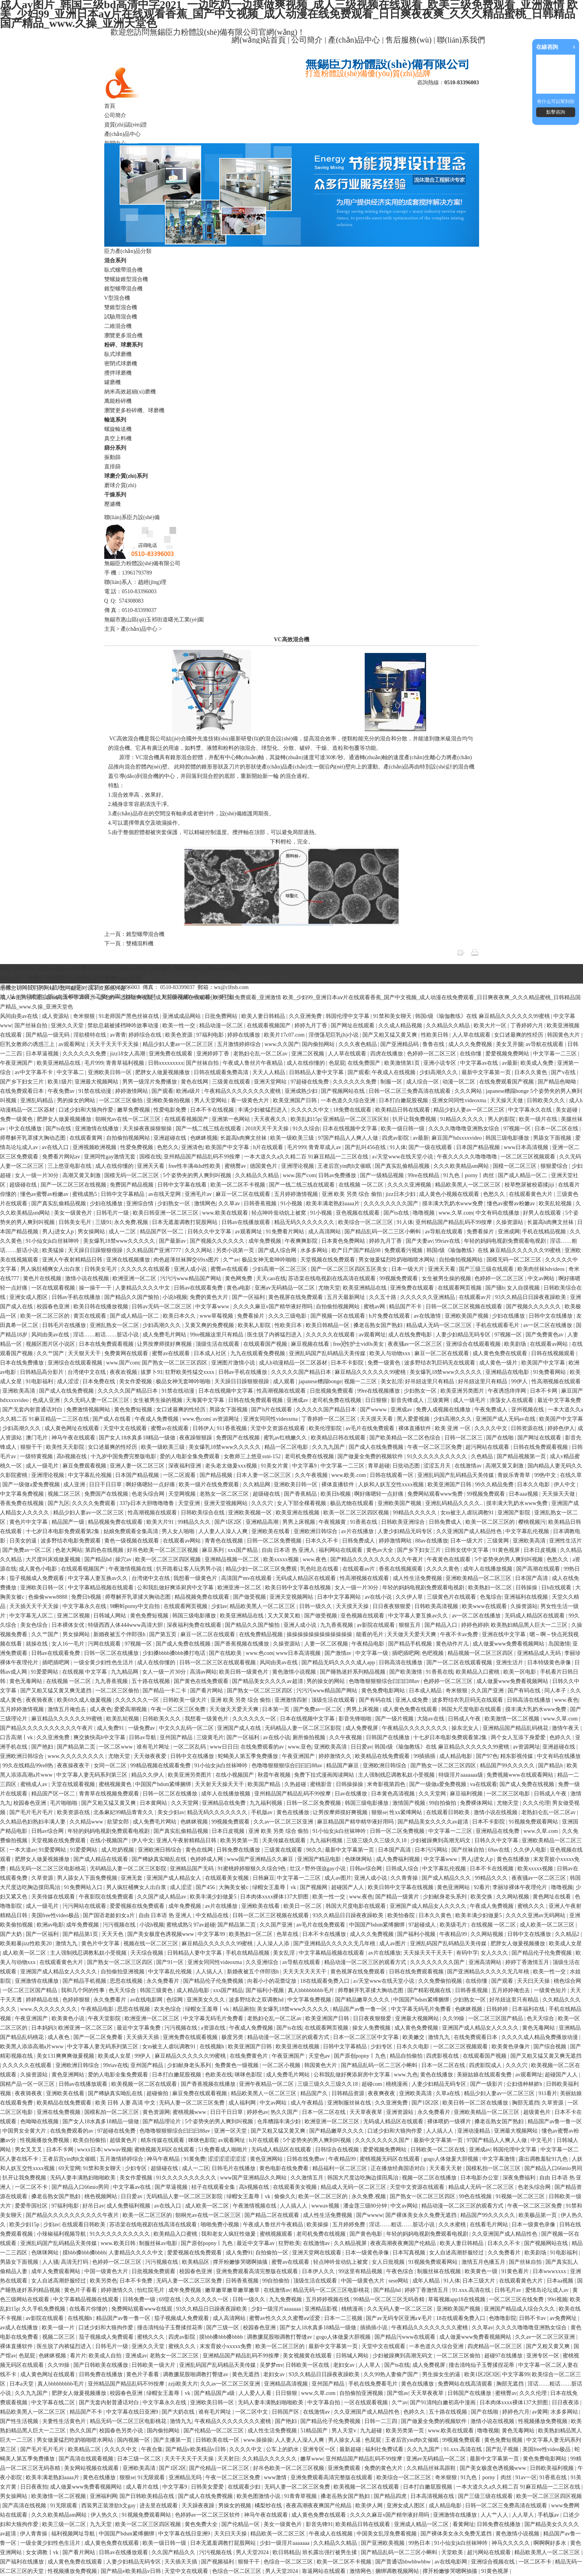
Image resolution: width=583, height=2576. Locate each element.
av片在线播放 (358, 1531)
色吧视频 (433, 1653)
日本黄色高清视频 (393, 1794)
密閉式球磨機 (120, 363)
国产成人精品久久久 (447, 1878)
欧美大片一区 (491, 1025)
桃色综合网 (567, 1981)
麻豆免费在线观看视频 (200, 2093)
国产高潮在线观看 (539, 1569)
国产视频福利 (218, 2562)
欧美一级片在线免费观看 (210, 1484)
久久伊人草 (410, 1597)
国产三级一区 (223, 2327)
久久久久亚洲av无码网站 (536, 1915)
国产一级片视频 (395, 1719)
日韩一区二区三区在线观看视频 (218, 1662)
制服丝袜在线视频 (439, 2271)
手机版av (262, 1812)
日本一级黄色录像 (534, 2224)
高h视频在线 (72, 1456)
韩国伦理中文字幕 (348, 1016)
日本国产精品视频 (478, 1147)
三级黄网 (439, 1400)
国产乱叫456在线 (366, 1147)
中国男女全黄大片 (25, 2131)
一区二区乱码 (190, 1747)
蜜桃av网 (375, 1306)
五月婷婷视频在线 (328, 2299)
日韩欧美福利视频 (552, 2468)
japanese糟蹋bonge (320, 1381)
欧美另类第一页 (240, 1840)
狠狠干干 (32, 1447)
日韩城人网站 (110, 1616)
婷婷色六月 (516, 2412)
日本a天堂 (22, 2384)
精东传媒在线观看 (163, 2140)
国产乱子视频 (503, 2449)
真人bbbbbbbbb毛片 (312, 1990)
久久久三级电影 (288, 1316)
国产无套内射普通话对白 (33, 1410)
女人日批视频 (389, 2262)
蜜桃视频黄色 (116, 1784)
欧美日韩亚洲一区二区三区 (166, 1213)
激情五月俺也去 (67, 1709)
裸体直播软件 (415, 1428)
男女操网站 (92, 1232)
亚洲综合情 (140, 1203)
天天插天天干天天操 (34, 1606)
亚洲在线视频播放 (129, 1260)
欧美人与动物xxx (390, 1353)
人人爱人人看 (256, 2393)
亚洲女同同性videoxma (460, 1100)
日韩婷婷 (498, 2009)
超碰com (372, 2084)
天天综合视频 (147, 1953)
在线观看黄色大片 (531, 1194)
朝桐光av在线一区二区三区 (128, 1119)
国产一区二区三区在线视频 (74, 1185)
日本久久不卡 (322, 1541)
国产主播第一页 (173, 2440)
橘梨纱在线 (269, 2505)
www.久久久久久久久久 (76, 1756)
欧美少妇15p (25, 2224)
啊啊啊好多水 (550, 2543)
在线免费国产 (365, 1063)
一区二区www (116, 1747)
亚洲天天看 (151, 1166)
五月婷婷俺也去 (511, 1990)
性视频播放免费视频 (45, 2140)
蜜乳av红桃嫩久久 (286, 1438)
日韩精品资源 (349, 2093)
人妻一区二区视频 (326, 1644)
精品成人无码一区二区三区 (439, 1325)
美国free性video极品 (55, 1915)
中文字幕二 (71, 1072)
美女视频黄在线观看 (308, 2356)
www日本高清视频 (527, 1147)
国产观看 (358, 1072)
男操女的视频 (235, 2505)
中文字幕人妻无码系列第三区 (92, 1775)
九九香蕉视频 (337, 1625)
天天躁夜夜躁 (199, 2505)
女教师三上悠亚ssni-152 (253, 1456)
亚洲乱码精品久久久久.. (454, 1503)
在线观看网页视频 (460, 1288)
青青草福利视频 (126, 1063)
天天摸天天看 (377, 1419)
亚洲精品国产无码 (192, 1869)
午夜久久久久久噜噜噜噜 (468, 1157)
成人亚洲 (75, 1484)
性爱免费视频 (137, 1147)
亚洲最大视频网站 (97, 1082)
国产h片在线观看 (272, 1410)
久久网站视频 (513, 1897)
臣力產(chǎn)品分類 (128, 251)
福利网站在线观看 (341, 1550)
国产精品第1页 (81, 1934)
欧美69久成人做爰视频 (85, 1700)
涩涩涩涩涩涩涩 (228, 2159)
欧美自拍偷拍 (90, 2140)
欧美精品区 (196, 2262)
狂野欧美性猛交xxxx (190, 1372)
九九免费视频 (286, 2299)
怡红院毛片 (151, 2290)
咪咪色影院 (249, 2075)
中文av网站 (542, 1278)
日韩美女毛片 (76, 1222)
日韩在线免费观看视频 (256, 1400)
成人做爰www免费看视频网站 (509, 1644)
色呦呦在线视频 (40, 2121)
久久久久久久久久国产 (392, 1203)
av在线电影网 (147, 2000)
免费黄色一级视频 (237, 2065)
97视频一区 (517, 1128)
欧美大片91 (160, 1522)
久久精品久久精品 (448, 1025)
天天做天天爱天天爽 (412, 1634)
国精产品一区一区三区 (28, 2084)
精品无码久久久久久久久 (305, 1222)
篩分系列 (115, 448)
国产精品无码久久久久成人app (338, 1662)
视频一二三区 (361, 1381)
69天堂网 (69, 2168)
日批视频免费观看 (332, 1391)
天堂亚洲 (189, 1503)
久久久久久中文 (311, 1110)
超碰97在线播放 (504, 2356)
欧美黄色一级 (482, 2271)
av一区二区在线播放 (548, 1325)
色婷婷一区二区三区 (432, 1054)
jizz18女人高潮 (128, 1054)
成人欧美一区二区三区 (548, 1925)
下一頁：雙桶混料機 (128, 943)
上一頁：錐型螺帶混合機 (134, 934)
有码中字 (467, 1953)
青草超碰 (379, 1466)
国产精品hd (98, 1559)
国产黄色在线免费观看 (202, 1681)
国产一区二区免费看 (98, 2037)
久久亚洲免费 (306, 1016)
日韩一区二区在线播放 (112, 1653)
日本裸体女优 (69, 1625)
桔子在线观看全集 (214, 2187)
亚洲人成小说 (191, 1269)
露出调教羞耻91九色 (544, 2159)
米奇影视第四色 (387, 1784)
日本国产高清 (532, 1578)
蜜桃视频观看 (277, 2234)
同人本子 (556, 1691)
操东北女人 (465, 1728)
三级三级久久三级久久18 (377, 1840)
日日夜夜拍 (34, 2487)
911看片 (547, 2093)
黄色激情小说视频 (294, 1672)
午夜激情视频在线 (131, 1569)
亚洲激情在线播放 (97, 1128)
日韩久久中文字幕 (210, 1232)
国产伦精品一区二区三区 (214, 2431)
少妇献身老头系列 (445, 1897)
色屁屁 (337, 1063)
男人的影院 (502, 1119)
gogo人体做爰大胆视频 (452, 2159)
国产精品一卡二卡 (165, 1691)
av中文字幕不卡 (34, 1072)
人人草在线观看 (472, 1035)
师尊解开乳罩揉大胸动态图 (33, 1138)
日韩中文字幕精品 (123, 1194)
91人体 (398, 1147)
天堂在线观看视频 (73, 1784)
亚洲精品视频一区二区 (233, 1559)
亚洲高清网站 (486, 1962)
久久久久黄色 (443, 1569)
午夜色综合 (400, 2271)
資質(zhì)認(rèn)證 (125, 125)
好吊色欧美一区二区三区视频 (163, 1550)
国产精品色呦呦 (558, 1082)
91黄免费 (194, 2159)
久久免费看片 (505, 2253)
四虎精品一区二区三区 (495, 2346)
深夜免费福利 (520, 2178)
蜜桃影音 (321, 1784)
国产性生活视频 (20, 2421)
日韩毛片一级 (113, 1213)
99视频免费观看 (399, 1278)
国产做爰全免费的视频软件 (371, 1456)
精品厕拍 (244, 2009)
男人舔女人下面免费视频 (88, 1878)
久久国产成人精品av (162, 1897)
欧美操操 (318, 2224)
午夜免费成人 (491, 1410)
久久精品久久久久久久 (270, 2459)
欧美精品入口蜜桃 (478, 1672)
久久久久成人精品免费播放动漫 (540, 2037)
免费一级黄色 (17, 1119)
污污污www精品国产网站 (191, 1278)
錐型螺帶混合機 (123, 289)
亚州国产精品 (177, 1737)
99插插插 (425, 1756)
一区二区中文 (252, 2412)
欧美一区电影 (520, 1672)
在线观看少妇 (245, 2487)
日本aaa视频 (524, 1494)
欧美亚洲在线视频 (298, 1513)
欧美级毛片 (454, 1925)
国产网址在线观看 (353, 1025)
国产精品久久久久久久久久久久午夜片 (377, 1559)
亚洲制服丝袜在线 (350, 2103)
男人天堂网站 (211, 1100)
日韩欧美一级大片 (185, 1700)
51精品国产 (314, 2431)
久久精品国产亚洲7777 (154, 1250)
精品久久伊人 (148, 1775)
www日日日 (224, 1747)
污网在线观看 (105, 1644)
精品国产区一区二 (162, 1232)
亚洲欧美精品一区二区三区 (479, 1578)
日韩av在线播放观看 (246, 1222)
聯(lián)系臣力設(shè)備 (132, 517)
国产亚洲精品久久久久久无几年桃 (335, 1943)
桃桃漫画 (397, 2084)
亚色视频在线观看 (358, 1213)
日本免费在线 (99, 1381)
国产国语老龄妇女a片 (109, 1915)
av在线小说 (379, 1597)
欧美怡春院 (401, 1915)
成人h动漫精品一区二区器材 (294, 1363)
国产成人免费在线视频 (184, 1644)
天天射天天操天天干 (220, 1784)
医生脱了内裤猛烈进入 (275, 1335)
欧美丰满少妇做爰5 (214, 1897)
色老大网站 (68, 1550)
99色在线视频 (476, 2196)
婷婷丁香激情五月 (528, 1962)
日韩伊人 (203, 1428)
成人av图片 (337, 1878)
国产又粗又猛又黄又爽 (390, 1035)
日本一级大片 (408, 1269)
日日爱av (361, 1747)
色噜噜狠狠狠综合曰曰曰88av (385, 1681)
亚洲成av (298, 1400)
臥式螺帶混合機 (123, 270)
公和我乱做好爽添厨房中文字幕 (176, 1587)
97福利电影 (210, 1035)
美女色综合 (34, 1625)
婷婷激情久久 (336, 1756)
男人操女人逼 (345, 2440)
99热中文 (546, 1475)
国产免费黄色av (545, 1335)
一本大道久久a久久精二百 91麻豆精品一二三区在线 (306, 1157)
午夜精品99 (453, 1934)
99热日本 (420, 2543)
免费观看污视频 (404, 1250)
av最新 (510, 1063)
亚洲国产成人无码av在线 (506, 1419)
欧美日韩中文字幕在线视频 (298, 1587)
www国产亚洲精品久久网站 (254, 2178)
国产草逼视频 (172, 2187)
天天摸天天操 (353, 1606)
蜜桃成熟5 (85, 1194)
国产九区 (59, 1503)
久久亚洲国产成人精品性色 (469, 1531)
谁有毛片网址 (154, 1747)
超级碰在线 (23, 1185)
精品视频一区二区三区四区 (481, 1653)
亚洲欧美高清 (19, 1391)
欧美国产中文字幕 (228, 1147)
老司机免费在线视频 (337, 1400)
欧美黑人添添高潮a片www (32, 2046)
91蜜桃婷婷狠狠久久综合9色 (252, 1869)
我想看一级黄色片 (196, 1578)
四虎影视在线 (443, 2056)
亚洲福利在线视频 (526, 1597)
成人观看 (284, 1381)
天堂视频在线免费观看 (328, 1260)
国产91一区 (170, 1962)
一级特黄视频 (37, 1456)
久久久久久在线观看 (146, 1269)
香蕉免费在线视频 (22, 1503)
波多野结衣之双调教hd (257, 2000)
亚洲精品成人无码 (539, 1653)
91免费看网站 (550, 1372)
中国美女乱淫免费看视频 (387, 2534)
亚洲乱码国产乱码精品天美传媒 (328, 1353)
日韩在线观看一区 (392, 1475)
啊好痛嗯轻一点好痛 (151, 1484)
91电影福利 (40, 1381)
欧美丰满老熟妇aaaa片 (333, 1203)
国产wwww (374, 1410)
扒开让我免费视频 (415, 1119)
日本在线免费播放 (22, 1363)
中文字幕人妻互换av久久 (98, 1578)
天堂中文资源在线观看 (278, 1428)
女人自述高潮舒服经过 (457, 2253)
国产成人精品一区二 (523, 1175)
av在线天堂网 (165, 1194)
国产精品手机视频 (410, 1644)
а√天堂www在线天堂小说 (403, 1157)
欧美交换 (482, 1897)
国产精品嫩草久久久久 (363, 2000)
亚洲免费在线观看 (171, 1054)
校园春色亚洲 (54, 1306)
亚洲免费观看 (345, 2468)
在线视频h (213, 2046)
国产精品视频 (217, 1475)
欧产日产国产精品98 (357, 1250)
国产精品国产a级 (215, 2393)
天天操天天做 (507, 1100)
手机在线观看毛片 (498, 1325)
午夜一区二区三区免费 (435, 1447)
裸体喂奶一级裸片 (449, 2121)
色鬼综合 (491, 1597)
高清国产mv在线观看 (247, 1578)
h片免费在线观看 (390, 1316)
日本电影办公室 (480, 2178)
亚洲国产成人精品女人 (174, 1878)
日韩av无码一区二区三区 (162, 1306)
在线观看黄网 (87, 1138)
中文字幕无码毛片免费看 (422, 2009)
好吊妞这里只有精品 (430, 1381)
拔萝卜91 (151, 1372)
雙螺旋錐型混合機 (126, 279)
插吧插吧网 (405, 1653)
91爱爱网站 (45, 1672)
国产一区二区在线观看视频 (460, 1662)
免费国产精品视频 (132, 1185)
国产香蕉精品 (301, 1494)
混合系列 (115, 260)
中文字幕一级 (372, 1653)
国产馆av (397, 2393)
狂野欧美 (289, 2243)
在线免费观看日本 (22, 1091)
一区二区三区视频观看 (529, 1157)
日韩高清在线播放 (401, 1662)
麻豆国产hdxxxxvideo (457, 1138)
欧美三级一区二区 (64, 2524)
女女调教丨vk (43, 2552)
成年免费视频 (265, 1241)
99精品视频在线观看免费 (161, 1765)
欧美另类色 (103, 2281)
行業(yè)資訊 (132, 968)
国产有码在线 (525, 1691)
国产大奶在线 (179, 2412)
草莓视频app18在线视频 (457, 2299)
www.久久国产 (282, 1044)
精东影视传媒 (517, 1756)
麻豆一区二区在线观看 (244, 1194)
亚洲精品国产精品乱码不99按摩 (242, 2356)
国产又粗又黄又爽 (548, 2346)
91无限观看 (151, 2477)
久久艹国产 (51, 1353)
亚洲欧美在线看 (271, 1531)
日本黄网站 (154, 1803)
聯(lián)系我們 (461, 40)
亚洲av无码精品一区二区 (285, 1288)
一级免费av (142, 1728)
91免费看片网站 (286, 1232)
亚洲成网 (509, 1232)
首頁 (109, 106)
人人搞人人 (210, 1972)
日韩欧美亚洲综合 (403, 1522)
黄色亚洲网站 (454, 1887)
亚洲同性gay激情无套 (110, 1157)
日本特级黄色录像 (549, 1662)
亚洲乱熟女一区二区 (115, 1325)
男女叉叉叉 (29, 2150)
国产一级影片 (487, 2084)
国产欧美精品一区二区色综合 (405, 1438)
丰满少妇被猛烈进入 (263, 1110)
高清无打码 (75, 2262)
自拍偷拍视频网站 (129, 1138)
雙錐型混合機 (120, 307)
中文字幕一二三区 (555, 1054)
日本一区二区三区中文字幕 (366, 2037)
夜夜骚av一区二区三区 (416, 1344)
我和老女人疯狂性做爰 (229, 2234)
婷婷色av (257, 2112)
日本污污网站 (432, 1850)
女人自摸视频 (524, 1288)
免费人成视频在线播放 (444, 1410)
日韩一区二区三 (464, 1438)
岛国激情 (559, 1644)
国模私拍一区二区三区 (112, 2112)
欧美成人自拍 (106, 2356)
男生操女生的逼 (442, 2374)
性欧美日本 (289, 1325)
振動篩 (112, 457)
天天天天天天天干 (305, 1972)
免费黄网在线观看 (127, 1353)
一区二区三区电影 (508, 1794)
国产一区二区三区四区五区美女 (350, 1269)
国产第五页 (163, 1634)
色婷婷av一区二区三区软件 (208, 2515)
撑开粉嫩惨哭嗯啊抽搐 (241, 2262)
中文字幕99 (212, 1934)
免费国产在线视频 (238, 1438)
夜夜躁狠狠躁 (196, 1438)
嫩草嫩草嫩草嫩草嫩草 (233, 2290)
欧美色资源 (179, 1035)
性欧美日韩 (435, 1035)
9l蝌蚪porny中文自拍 (135, 1606)
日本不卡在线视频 (212, 1110)
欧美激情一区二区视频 (513, 1719)
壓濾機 (112, 504)
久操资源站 (510, 1222)
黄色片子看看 (81, 2290)
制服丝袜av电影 (158, 2243)
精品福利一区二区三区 (340, 2168)
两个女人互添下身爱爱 (519, 1737)
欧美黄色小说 (69, 2018)
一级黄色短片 (551, 1990)
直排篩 (112, 467)
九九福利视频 (267, 1803)
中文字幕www (212, 1306)
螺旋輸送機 (118, 429)
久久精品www (87, 1822)
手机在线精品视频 (544, 1232)
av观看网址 (73, 1044)
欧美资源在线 (74, 1812)
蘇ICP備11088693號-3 (169, 978)
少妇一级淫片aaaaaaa (276, 2309)
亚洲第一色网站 (231, 1119)
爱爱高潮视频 (131, 1709)
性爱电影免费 (170, 1110)
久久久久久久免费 (85, 1054)
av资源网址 (226, 1419)
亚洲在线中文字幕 (504, 1634)
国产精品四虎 (391, 2496)
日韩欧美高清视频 (437, 1606)
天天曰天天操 (534, 1981)
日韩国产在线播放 (388, 1737)
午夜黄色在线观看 (449, 1559)
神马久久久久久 (511, 2543)
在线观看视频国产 (269, 1025)
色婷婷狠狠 (76, 2000)
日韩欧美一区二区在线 (438, 2150)
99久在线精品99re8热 (28, 1765)
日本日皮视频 (541, 1550)
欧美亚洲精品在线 (59, 1063)
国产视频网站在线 (343, 1091)
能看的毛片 (370, 1634)
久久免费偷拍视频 (441, 1981)
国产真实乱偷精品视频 (403, 1166)
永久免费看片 (163, 1981)
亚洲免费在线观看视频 (191, 2037)
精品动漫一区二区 (221, 1025)
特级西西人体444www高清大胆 (126, 1625)
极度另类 (233, 2037)
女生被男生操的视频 (447, 1278)
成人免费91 (111, 1728)
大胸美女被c (234, 1887)
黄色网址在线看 (552, 1897)
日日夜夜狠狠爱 (392, 1606)
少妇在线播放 (107, 1203)
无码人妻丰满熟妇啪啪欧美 (83, 2178)
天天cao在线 (270, 1278)
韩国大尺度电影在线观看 (472, 1709)
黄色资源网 (156, 2112)
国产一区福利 (249, 1297)
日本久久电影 (534, 1484)
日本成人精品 (426, 1691)
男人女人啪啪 (179, 1531)
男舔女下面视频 (553, 1138)
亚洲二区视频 (308, 1054)
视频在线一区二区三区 (151, 1943)
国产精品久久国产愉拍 (132, 1297)
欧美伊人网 (369, 2505)
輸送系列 (115, 420)
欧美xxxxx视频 (281, 1559)
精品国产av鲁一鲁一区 (361, 2009)
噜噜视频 (424, 1213)
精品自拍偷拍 (407, 2056)
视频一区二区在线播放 (430, 2178)
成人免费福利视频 (398, 1859)
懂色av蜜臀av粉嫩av (45, 1194)
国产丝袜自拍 (31, 1025)
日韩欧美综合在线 (203, 1513)
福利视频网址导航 (73, 2534)
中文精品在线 (213, 1915)
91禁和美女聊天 (393, 1016)
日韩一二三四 (381, 2421)
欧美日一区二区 (303, 1906)
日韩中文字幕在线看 (182, 1185)
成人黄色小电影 (39, 1569)
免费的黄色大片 (210, 1297)
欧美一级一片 (59, 2327)
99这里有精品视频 (361, 2271)
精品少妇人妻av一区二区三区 (179, 1044)
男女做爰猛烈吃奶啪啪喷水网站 (397, 1260)
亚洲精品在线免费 (224, 1803)
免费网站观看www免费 (435, 1494)
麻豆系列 (213, 1550)
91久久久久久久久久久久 (438, 1456)
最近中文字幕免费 (559, 1400)
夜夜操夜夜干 (74, 1765)
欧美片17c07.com (285, 1035)
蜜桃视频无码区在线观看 (165, 2150)
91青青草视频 (301, 2496)
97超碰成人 (422, 1925)
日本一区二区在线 (557, 1128)
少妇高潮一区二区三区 (280, 1269)
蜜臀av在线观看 (230, 1269)
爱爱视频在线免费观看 (138, 1906)
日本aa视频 (561, 2281)
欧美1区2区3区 (482, 2374)
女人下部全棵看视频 (302, 1503)
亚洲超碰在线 (170, 1138)
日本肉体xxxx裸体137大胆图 (275, 1897)
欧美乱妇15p (306, 1119)
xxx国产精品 (243, 1550)
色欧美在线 (218, 2075)
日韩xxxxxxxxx (166, 1063)
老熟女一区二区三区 (225, 1494)
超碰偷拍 (158, 2093)
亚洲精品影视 (322, 2309)
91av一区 (526, 2477)
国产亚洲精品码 (400, 1044)
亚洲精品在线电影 (508, 1372)
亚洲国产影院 (514, 1513)
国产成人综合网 (278, 1250)
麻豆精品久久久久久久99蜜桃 (371, 1372)
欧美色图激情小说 (259, 2496)
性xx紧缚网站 (406, 1812)
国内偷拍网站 (319, 1044)
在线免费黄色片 (249, 2056)
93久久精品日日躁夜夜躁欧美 (531, 1297)
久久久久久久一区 (137, 1700)
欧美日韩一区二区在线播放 (476, 2103)
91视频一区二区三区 (521, 2196)
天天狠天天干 (85, 1353)
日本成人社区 (211, 1353)
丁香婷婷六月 (527, 1025)
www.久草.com (456, 1213)
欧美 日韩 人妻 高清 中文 (126, 2103)
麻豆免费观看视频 (85, 1466)
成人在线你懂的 (306, 1063)
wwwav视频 (118, 2150)
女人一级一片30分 (37, 1175)
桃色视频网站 (101, 2196)
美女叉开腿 (509, 1044)
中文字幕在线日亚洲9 (133, 2412)
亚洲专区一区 (543, 2356)
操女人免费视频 (372, 2028)
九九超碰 (371, 2431)
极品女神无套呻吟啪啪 (270, 1260)
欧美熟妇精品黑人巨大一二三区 (530, 1625)
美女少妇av (170, 1812)
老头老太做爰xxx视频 (232, 1466)
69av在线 (499, 1850)
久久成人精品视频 (401, 1025)
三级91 (103, 1222)
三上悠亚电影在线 (70, 1166)
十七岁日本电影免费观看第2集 (63, 1531)
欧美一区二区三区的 (45, 1316)
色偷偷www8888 (48, 1597)
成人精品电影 (456, 1756)
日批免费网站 (222, 1016)
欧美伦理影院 (326, 1428)
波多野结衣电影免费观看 (71, 1541)
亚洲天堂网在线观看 (317, 2253)
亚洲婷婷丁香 (213, 1054)
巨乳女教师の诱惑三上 (28, 1044)
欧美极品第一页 (538, 2215)
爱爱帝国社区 (32, 2206)
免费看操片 (481, 1232)
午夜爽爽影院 (302, 1241)
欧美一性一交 (179, 1025)
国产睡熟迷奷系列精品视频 (353, 1672)
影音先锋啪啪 (356, 1719)
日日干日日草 (106, 1484)
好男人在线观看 (543, 1213)
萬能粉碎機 (118, 401)
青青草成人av (325, 1147)
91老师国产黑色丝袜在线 (129, 1016)
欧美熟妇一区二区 (490, 1587)
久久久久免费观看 (94, 1503)
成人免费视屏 (362, 1728)
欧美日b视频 (336, 1494)
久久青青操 (404, 1878)
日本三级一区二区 (139, 2459)
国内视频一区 (134, 2440)
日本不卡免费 (136, 2281)
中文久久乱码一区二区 (187, 1728)
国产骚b (495, 1288)
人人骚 (50, 2262)
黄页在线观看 (90, 1316)
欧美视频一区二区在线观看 (144, 2084)
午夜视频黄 (333, 1522)
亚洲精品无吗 (186, 2477)
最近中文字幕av (256, 2243)
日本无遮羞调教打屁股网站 (185, 1222)
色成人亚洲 (46, 1400)
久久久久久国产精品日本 (302, 1372)
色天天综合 (123, 1990)
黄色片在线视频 (43, 1278)
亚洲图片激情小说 (234, 1363)
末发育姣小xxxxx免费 (226, 2346)
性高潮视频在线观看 (556, 1381)
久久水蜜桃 (453, 2224)
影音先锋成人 (408, 1400)
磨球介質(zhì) (120, 485)
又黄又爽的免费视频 (210, 1325)
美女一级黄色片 (74, 1213)
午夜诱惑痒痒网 (508, 1391)
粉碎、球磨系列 (123, 345)
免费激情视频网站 (89, 1410)
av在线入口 (56, 1147)
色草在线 (288, 1934)
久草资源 (43, 1878)
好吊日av (93, 2206)
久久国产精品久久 (174, 2552)
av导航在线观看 (545, 1044)
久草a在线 (449, 2093)
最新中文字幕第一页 (487, 1072)
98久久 (314, 1850)
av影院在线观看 (376, 1625)
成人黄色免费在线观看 (500, 1353)
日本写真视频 (409, 2253)
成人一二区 (123, 1232)
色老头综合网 (149, 1494)
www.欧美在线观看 (225, 1213)
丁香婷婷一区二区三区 (329, 1419)
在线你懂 (471, 1054)
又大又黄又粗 (284, 1616)
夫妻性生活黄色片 (64, 2421)
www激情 (276, 2477)
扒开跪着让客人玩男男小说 (189, 1569)
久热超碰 (296, 1784)
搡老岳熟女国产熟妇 (378, 1325)
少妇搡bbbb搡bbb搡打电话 (175, 1653)
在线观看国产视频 (266, 1344)
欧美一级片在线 (539, 1119)
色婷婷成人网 (207, 1859)
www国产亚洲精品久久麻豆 (261, 1859)
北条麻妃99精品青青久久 (124, 1812)
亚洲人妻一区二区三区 (138, 1466)
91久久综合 (306, 1128)
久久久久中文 (491, 1428)
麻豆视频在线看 (311, 1344)
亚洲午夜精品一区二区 (267, 2084)
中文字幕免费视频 (22, 1494)
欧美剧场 (516, 1344)
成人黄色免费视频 (417, 2028)
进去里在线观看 (159, 2505)
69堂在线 (170, 2299)
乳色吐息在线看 (320, 1569)
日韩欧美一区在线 (308, 2365)
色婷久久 (561, 1737)
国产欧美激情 (406, 1672)
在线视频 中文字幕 (85, 1672)
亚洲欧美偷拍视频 (169, 1100)
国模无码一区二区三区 (132, 1175)
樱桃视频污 (532, 1522)
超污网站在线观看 (488, 1447)
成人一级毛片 (470, 1400)
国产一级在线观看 (431, 1147)
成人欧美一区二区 (25, 1953)
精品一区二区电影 (287, 1447)
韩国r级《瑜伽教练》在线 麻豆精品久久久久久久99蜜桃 (483, 1016)
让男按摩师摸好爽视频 (165, 1344)
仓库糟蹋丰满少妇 (279, 2121)
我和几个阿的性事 (83, 1990)
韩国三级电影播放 (508, 1138)
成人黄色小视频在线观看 (450, 1194)
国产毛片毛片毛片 (32, 1812)
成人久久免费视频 (471, 1044)
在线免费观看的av (263, 1747)
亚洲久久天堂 (68, 1025)
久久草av (229, 1203)
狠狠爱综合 (554, 1166)
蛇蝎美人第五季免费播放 (249, 1756)
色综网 (175, 2000)
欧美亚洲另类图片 (463, 1391)
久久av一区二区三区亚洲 (284, 1822)
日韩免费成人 (446, 1522)
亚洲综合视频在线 (493, 2562)
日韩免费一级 (140, 2299)
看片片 (78, 2356)
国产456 (206, 1887)
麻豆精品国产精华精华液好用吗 (356, 1822)
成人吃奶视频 (118, 1850)
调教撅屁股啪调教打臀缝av (280, 2337)
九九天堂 (101, 2524)
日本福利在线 (529, 2009)
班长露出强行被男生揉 (330, 2552)
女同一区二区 (111, 1765)
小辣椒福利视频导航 (62, 2234)
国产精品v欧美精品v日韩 (196, 2449)
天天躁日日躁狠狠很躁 (96, 1250)
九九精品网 (125, 1672)
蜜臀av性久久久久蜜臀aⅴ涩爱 (285, 2318)
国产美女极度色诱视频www (161, 1934)
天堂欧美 (453, 2552)
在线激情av (469, 1466)
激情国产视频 (409, 1803)
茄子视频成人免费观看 (37, 1578)
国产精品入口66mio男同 (553, 2168)
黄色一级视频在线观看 (132, 1541)
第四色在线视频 (105, 1550)
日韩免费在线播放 (239, 1850)
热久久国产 (285, 2112)
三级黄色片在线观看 (452, 1597)
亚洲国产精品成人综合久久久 (520, 2309)
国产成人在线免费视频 (67, 1391)
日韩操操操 (350, 1784)
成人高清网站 (325, 1232)
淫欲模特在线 (90, 1035)
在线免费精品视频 (261, 1634)
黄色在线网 (195, 1082)
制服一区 (392, 1082)
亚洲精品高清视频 (286, 2384)
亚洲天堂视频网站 (226, 1503)
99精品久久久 (195, 1522)
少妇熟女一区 (174, 1203)
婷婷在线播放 (244, 1035)
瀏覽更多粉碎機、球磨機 (134, 410)
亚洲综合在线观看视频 (474, 1344)
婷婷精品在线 (43, 2000)
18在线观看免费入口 (325, 1981)
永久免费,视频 (132, 1222)
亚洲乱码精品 (37, 1100)
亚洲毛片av (199, 1194)
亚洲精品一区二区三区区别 (356, 1119)
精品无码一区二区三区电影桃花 (48, 1869)
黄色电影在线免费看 (284, 2168)
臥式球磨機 (118, 354)
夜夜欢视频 (124, 1372)
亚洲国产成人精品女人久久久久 (429, 1906)
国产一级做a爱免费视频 (31, 1484)
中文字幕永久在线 (530, 1110)
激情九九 (67, 1943)
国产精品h (551, 1765)
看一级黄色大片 (251, 1100)
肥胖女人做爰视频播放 (163, 1072)
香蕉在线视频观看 (401, 1569)
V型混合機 (117, 298)
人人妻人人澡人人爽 (223, 1531)
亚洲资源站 (400, 2112)
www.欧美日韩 (119, 2243)
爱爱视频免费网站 (508, 1054)
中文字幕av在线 (479, 1063)
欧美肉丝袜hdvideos (541, 1269)
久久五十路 (383, 1297)
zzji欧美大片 (183, 2384)
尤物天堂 (329, 1288)
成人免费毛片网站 (165, 1335)
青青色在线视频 (224, 1541)
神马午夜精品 (164, 2159)
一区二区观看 (180, 1475)
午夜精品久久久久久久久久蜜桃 (243, 1091)
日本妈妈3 (43, 2028)
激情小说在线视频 (88, 1278)
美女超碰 (567, 1110)
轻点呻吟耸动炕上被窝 (279, 1213)
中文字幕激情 (499, 2159)
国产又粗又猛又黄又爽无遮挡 (56, 1691)
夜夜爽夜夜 (382, 2093)
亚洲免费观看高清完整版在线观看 (258, 2271)
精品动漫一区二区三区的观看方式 (366, 1962)
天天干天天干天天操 (114, 1044)
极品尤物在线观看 (352, 1503)
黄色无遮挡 (246, 2374)
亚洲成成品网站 (182, 1016)
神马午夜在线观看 (74, 1438)
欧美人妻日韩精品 (264, 1016)
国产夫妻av (419, 1241)
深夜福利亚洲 (185, 1466)
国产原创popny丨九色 (360, 2056)
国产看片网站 (207, 1691)
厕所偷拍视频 (309, 1737)
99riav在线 (448, 1241)
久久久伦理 (536, 1803)
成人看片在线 (143, 2487)
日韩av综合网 (48, 1831)
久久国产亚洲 (488, 1691)
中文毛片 (542, 2140)
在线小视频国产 (235, 1775)
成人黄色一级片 (499, 1363)
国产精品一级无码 (48, 1035)
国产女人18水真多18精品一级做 (138, 1438)
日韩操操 (527, 1587)
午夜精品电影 (368, 1644)
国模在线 (150, 1157)
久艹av (231, 1260)
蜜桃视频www (190, 2112)
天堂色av (320, 2056)
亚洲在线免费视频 (59, 2112)
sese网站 (399, 2281)
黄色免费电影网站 (383, 1691)
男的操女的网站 (77, 1100)
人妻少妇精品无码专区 (464, 1335)
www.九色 (406, 2075)
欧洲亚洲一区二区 (135, 1278)
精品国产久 (314, 2093)
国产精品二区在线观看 (272, 2215)
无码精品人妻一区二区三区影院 (304, 1728)
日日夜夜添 (566, 2402)
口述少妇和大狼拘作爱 (87, 1110)
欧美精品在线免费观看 (383, 1756)
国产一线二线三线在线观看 (209, 1128)
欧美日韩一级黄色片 (244, 1672)
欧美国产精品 (265, 1784)
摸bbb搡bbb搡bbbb (84, 2253)
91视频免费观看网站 (534, 1822)
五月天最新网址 (347, 1297)
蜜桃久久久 (531, 1906)
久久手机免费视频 (44, 2309)
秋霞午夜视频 (275, 1775)
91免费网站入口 (84, 1887)
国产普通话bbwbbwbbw (403, 2562)
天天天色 (113, 1934)
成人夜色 (101, 1709)
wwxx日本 (89, 2150)
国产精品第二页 (77, 1747)
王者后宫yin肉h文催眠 (344, 1166)
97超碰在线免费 (310, 1082)
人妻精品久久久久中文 (143, 1288)
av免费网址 (564, 2318)
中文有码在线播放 (498, 1213)
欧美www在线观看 (485, 1606)
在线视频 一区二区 (362, 1185)
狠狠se (379, 1812)
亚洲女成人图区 (29, 1297)
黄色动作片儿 (453, 1644)
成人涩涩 (68, 1381)
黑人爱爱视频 (414, 1419)
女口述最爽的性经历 (519, 1035)
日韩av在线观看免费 (199, 1288)
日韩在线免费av (306, 2159)
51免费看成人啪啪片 (223, 2150)
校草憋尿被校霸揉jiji (530, 1185)
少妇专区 (382, 2046)
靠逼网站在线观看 (324, 2571)
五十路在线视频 (151, 1681)
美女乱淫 (392, 1381)
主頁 (109, 629)
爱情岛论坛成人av (547, 2290)
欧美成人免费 (538, 1063)
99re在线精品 (424, 1175)
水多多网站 (314, 1250)
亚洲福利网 (103, 2496)
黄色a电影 (239, 1288)
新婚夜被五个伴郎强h (120, 1634)
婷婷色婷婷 (475, 1625)
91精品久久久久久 (462, 1119)
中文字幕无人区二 (32, 1616)
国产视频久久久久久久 (218, 1241)
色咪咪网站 (359, 1859)
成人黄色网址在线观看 (73, 1428)
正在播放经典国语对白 (399, 2168)
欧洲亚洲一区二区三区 (153, 2018)
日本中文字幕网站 (339, 1597)
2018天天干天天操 (267, 1128)
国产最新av (173, 1241)
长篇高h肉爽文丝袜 (244, 1138)
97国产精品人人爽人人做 (349, 1138)
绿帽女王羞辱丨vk (275, 1887)
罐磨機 (112, 382)
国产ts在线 (59, 1128)
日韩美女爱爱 (208, 2487)
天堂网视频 (182, 1494)
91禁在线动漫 (95, 1091)
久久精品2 (568, 1934)
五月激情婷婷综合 (239, 1044)
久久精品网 (257, 1484)
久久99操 (454, 2018)
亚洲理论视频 (298, 1166)
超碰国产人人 (348, 1887)
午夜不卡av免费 (460, 1634)
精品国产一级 (69, 1522)
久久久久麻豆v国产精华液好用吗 (273, 1306)
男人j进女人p (58, 1232)
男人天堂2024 (253, 2552)
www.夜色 (315, 1559)
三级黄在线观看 (232, 1082)
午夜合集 (152, 2449)
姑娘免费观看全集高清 (131, 1531)
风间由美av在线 (19, 1016)
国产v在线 (564, 1072)
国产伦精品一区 (241, 2524)
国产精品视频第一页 (522, 1456)
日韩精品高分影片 (42, 1372)
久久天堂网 (433, 1794)
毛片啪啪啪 (64, 1803)
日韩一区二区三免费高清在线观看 (410, 1091)
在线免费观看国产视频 (507, 1082)
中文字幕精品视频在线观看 (101, 1587)
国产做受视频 (250, 1597)
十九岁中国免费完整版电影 (124, 1456)
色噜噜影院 (502, 2318)
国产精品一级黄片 (398, 1897)
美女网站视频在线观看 (92, 2468)
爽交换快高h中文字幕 (100, 1737)
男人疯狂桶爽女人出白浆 (51, 1269)
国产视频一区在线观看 (338, 1316)
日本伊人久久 (319, 2271)
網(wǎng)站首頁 (259, 40)
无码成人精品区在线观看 (306, 1578)
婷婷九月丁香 (311, 1025)
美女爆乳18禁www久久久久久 (120, 1241)
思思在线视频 (127, 1981)
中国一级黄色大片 (107, 2271)
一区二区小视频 (282, 2065)
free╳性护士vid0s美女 (359, 1344)
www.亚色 (300, 1747)
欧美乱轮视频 (556, 1203)
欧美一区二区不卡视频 (238, 1185)
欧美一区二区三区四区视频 (356, 1513)
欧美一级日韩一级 (403, 1128)
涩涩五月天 (437, 1466)
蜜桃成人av (34, 1784)
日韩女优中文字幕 (467, 1550)
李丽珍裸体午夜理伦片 (520, 1887)
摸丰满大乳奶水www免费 (453, 1203)
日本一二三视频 (344, 2318)
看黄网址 (463, 2524)
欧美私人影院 (255, 1325)
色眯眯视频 (204, 1138)
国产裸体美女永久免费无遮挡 (421, 2215)
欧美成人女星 (565, 1943)
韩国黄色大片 (564, 1035)
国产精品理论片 (162, 2121)
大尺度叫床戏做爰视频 (54, 1559)
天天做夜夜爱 (151, 1756)
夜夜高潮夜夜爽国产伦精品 (403, 2243)
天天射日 (228, 2459)
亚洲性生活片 (565, 1541)
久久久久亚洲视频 (410, 1185)
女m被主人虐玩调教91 (467, 1513)
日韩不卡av (533, 2318)
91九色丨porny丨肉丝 (469, 1175)
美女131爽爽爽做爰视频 (66, 2056)
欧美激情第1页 (402, 1063)
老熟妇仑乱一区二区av (261, 1054)
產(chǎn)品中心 (354, 40)
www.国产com (299, 1175)
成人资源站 (56, 1016)
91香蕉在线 (364, 1522)
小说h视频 (174, 1297)
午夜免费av (62, 1091)
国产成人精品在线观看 (101, 1859)
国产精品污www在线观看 (405, 2337)
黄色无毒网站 (26, 1681)
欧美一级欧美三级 (293, 1138)
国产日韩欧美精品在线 (147, 2496)
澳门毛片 (37, 1438)
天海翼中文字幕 (206, 1400)
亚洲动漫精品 (474, 2131)
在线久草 (571, 1475)
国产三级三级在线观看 (487, 1269)
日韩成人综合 (403, 1869)
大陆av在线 (431, 1719)
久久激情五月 (308, 2178)
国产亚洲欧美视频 (383, 2543)
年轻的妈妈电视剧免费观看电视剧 (505, 1241)
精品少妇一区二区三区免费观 (262, 1569)
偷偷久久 (285, 2196)
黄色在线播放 (293, 1812)
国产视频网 (314, 1887)
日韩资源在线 (528, 1428)
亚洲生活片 (510, 1662)
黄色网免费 (239, 1278)
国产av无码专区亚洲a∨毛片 (399, 2318)
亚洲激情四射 (292, 1700)
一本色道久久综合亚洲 (349, 1100)
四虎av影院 (396, 1138)
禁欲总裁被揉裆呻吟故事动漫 (123, 1025)
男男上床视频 (299, 1522)
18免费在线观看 (353, 1110)
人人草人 (370, 2365)
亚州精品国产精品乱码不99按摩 (203, 1157)
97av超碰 (204, 1925)
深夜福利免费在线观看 (195, 1625)
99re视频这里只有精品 (217, 1335)
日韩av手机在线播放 (77, 1297)
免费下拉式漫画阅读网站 (325, 1775)
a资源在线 (214, 2028)
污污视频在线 (120, 1925)
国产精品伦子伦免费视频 (542, 1953)
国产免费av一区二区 (27, 1550)
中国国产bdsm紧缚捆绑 (163, 1784)
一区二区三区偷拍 (121, 1100)
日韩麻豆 (264, 1878)
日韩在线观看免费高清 (222, 1072)
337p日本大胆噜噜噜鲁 (147, 1503)
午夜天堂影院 (105, 2018)
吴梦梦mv (271, 2365)
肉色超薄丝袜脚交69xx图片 (187, 1260)
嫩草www (311, 2459)
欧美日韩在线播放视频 (101, 1306)
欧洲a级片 (189, 1091)
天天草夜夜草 (366, 2112)
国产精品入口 (441, 1625)
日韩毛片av (508, 2290)
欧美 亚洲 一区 (453, 1428)
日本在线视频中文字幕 (351, 1128)
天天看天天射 (446, 2168)
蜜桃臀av (236, 1166)
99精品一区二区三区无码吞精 (389, 2299)
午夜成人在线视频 (394, 1072)
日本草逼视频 (43, 1054)
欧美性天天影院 (66, 1447)
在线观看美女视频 (227, 1878)
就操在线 (37, 1644)
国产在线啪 (500, 1438)
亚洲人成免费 (412, 1700)
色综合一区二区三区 (289, 2562)
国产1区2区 (228, 1522)
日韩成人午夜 (465, 1719)
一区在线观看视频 (54, 1288)
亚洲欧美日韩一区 (110, 1072)
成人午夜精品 (308, 2103)
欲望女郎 (118, 1822)
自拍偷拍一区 (272, 2253)
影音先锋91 (319, 2524)
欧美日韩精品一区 (328, 1325)
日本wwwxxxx (550, 2271)
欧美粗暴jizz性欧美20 (26, 1943)
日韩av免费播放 (338, 1175)
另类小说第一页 (236, 1250)
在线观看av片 (476, 1297)
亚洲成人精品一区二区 (422, 2524)
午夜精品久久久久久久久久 (415, 1728)
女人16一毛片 (69, 1644)
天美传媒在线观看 (284, 1840)
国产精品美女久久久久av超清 (268, 1681)
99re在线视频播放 (379, 1391)
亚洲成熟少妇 (302, 1091)
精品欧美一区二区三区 (278, 2534)
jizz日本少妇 (401, 1194)
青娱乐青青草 (514, 1475)
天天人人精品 (269, 1072)
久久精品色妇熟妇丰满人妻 (33, 1822)
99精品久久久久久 (415, 1513)
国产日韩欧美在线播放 (101, 2365)
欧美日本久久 (180, 1316)
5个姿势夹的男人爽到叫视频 (198, 1175)
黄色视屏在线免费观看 (296, 1297)
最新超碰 (351, 2449)
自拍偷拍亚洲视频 (123, 1972)
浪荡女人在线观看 (512, 1400)
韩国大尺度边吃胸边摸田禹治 (363, 2178)
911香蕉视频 (232, 1428)
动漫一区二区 (459, 1082)
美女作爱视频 (136, 1381)
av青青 (118, 1035)
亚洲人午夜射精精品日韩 (73, 1260)
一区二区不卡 (32, 2187)
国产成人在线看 (112, 1419)
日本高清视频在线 (433, 2496)
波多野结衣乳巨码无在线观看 (440, 1363)
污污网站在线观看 (85, 1906)
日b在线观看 (557, 1587)
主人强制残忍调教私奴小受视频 (397, 1775)
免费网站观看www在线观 (142, 2309)
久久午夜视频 (312, 1475)
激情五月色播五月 (484, 2262)
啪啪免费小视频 (221, 2224)
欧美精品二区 (85, 2449)
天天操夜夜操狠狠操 (148, 1128)
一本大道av (22, 1850)
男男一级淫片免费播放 (150, 1082)
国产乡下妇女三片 (22, 1082)
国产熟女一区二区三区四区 (175, 1363)
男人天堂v (345, 2431)
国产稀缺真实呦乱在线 (160, 1859)
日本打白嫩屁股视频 (404, 1100)
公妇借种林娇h (525, 2084)
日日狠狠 (377, 1400)
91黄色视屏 (506, 1550)
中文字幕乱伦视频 (90, 1475)
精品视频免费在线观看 (116, 1522)
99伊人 (520, 1381)
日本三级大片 (479, 2281)
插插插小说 (374, 2327)
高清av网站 (203, 1672)
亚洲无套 (132, 1878)
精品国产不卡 (406, 1306)
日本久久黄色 (531, 1072)
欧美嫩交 (414, 2037)
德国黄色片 (264, 1166)
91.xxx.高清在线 (472, 2290)
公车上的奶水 (283, 2449)
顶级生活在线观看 (218, 1344)
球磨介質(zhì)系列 (126, 476)
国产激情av (338, 1653)
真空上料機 (118, 438)
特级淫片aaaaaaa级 (461, 1775)
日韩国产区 (286, 2412)
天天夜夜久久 (271, 1119)
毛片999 (93, 1063)
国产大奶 (11, 1934)
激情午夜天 (566, 1728)
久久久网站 (469, 1091)
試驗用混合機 (120, 317)
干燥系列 (115, 495)
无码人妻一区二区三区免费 (192, 2103)
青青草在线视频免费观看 (110, 1794)
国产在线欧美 (226, 1653)
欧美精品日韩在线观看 (403, 1110)
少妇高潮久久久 (439, 1072)
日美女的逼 (23, 1541)
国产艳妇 (43, 1747)
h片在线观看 (269, 1147)
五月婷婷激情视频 (296, 1194)
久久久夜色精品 (358, 1044)
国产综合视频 (550, 2046)
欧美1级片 (60, 1082)
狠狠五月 (410, 1625)
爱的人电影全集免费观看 (190, 1456)
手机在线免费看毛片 (373, 2384)
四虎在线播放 (387, 1054)
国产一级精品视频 (382, 1175)
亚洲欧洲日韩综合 (316, 1531)
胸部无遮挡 (525, 2103)
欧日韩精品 (286, 2552)
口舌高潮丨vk (17, 1737)
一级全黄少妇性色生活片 (104, 1662)
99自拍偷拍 (443, 1803)
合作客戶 (160, 968)
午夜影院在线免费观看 (107, 1897)
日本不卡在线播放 (325, 1934)
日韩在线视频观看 (553, 1353)
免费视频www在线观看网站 (520, 1775)
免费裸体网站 (477, 1803)
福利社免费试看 (385, 2449)
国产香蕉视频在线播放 (242, 1644)
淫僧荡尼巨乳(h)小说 (334, 1035)
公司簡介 (307, 40)
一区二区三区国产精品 (30, 1990)
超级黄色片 (537, 2112)
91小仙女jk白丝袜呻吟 (53, 1241)
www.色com (196, 1419)
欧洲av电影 (50, 1925)
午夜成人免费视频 (157, 1419)
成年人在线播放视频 (488, 1569)
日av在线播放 (352, 1794)
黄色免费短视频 (134, 1410)
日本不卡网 (544, 1391)
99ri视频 (557, 2299)
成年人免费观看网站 (56, 2271)
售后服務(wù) (408, 40)
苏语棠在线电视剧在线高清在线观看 (332, 1278)
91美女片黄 (275, 1466)
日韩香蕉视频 (261, 1203)
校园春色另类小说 (121, 2431)
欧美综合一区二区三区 (366, 1222)
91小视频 (292, 1203)
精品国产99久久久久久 (508, 1765)
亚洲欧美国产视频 (467, 1316)
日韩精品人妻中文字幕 (317, 1072)
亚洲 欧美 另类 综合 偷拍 (352, 1194)
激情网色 (205, 1203)
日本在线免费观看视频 (107, 1344)
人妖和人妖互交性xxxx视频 (391, 1484)
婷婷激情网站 (132, 1091)
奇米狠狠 (84, 1016)
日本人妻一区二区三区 (264, 1475)
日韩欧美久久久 (547, 1100)
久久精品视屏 (351, 2243)
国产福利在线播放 (22, 2562)
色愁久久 (168, 1147)
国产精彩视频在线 (430, 1990)
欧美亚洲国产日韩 (295, 1100)
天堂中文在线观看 (125, 1428)
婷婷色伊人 (561, 1428)
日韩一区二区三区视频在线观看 (465, 1306)
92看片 (482, 1887)
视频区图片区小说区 (51, 1344)
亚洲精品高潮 (263, 1522)
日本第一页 (276, 1709)
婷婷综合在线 (145, 1035)
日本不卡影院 (348, 1363)
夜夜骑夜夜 (40, 1700)
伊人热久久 (105, 2515)
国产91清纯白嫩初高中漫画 (443, 2402)
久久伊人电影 (530, 1850)
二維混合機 (118, 326)
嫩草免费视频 (134, 1110)
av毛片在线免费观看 (371, 1428)
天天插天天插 (143, 2037)
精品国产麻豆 (343, 1765)
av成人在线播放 (19, 2327)
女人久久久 (495, 1953)
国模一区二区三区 (515, 1166)
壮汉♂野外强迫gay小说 (318, 1869)
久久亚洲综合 (263, 1962)
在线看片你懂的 (89, 2309)
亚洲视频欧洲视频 (95, 1147)
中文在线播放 (26, 1128)
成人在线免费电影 (410, 1335)
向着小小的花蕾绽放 (272, 1981)
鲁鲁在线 (434, 1044)
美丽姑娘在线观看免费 (485, 2075)
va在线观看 (483, 1784)
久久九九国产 (329, 1447)
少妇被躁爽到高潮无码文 (441, 1840)
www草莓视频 (217, 1316)
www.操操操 (258, 2440)
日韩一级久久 (316, 1606)
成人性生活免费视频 (418, 1578)
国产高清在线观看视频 (87, 2459)
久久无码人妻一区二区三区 (97, 1400)
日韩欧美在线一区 (218, 2440)
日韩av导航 (143, 1737)
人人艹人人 (495, 2515)
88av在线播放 (431, 1541)
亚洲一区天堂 (231, 2131)
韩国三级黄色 (157, 1990)
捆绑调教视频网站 (398, 2571)
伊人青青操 (34, 2534)
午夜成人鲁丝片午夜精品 (253, 1063)
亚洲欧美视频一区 (250, 1513)
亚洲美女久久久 (206, 2000)
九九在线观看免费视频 (258, 1353)
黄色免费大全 (202, 2524)
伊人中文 (565, 1484)
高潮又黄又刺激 (82, 1175)
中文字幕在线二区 (54, 2402)
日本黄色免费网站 (344, 1241)
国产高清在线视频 (25, 2505)
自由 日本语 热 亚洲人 (289, 1550)
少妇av (219, 1606)
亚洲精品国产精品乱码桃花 (516, 1728)
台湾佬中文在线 (87, 1372)
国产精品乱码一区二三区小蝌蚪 (383, 1232)
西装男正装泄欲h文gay (109, 2505)
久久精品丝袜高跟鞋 (431, 2468)
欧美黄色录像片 (511, 2046)
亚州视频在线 (528, 1410)
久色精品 (482, 1456)
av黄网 (540, 2412)
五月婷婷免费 (349, 2224)
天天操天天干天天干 (428, 1953)
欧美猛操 (54, 1250)
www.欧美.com (349, 1475)
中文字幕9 (305, 1466)
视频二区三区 (65, 1494)
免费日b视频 (87, 1597)
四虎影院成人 (486, 2065)
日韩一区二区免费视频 (275, 1541)
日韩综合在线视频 (337, 2150)
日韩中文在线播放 (551, 1316)
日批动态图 (406, 1466)
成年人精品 (426, 2281)
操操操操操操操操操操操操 (320, 1634)
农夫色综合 (168, 2009)
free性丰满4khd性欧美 (195, 1166)
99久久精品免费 (495, 1484)
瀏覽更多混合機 (123, 335)
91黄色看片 (515, 2271)
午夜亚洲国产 (17, 1063)
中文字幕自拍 (324, 2402)
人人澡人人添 (274, 1943)
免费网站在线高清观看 (466, 2384)
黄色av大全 (380, 1550)
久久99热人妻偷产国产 (392, 2374)
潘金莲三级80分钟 (366, 2206)
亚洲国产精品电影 (319, 1859)
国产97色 (487, 1756)
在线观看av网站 (549, 1344)
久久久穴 (263, 1503)
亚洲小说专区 (440, 1063)
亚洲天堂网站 (271, 1082)
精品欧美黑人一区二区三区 (468, 1185)
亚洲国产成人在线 (239, 1728)
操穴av (124, 1559)
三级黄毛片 (210, 1737)
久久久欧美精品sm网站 (461, 1166)
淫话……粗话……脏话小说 (106, 1335)
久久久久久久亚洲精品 (428, 1297)
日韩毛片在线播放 (64, 1325)
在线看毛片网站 (490, 2224)
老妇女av (344, 2365)
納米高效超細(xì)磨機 (130, 392)
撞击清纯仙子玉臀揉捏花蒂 (170, 2327)
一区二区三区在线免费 (517, 2299)
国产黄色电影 (366, 2234)
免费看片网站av (62, 1157)
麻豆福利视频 (467, 1794)
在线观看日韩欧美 (448, 1812)
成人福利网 (242, 2103)
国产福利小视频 (417, 1934)
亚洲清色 (192, 1147)
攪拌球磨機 (118, 373)
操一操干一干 (96, 1288)
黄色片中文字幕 (29, 1522)
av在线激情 (428, 1316)
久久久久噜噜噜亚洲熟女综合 (464, 1128)
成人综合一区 (423, 1082)
